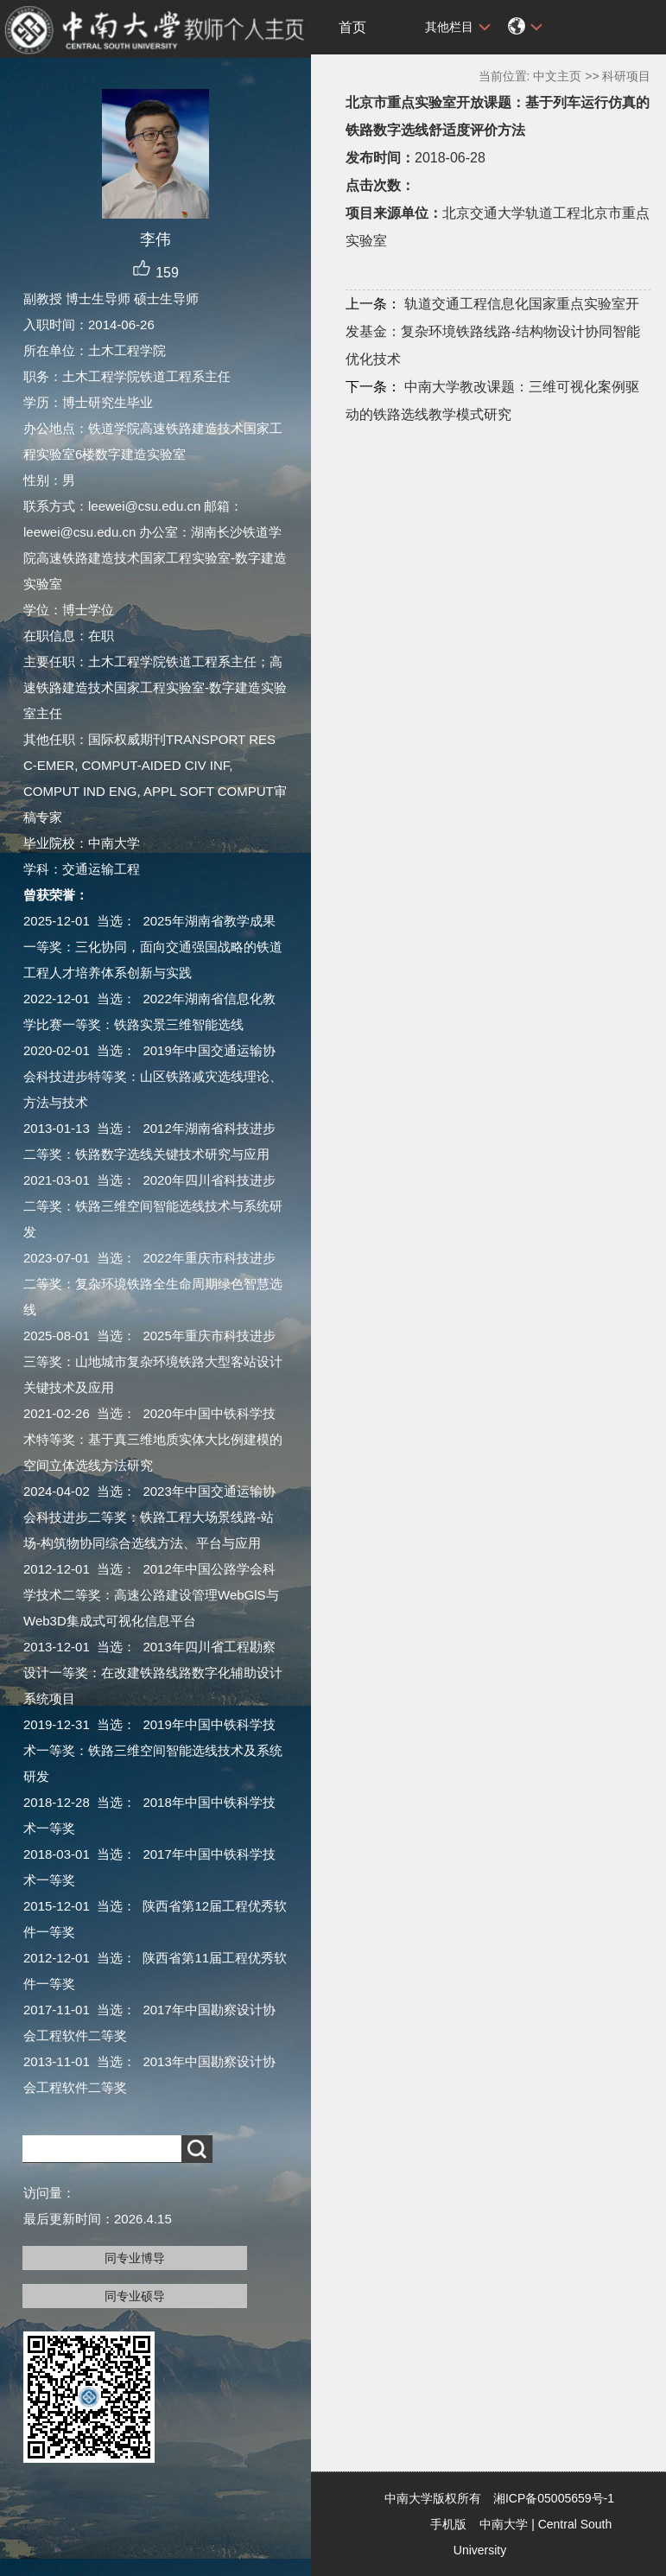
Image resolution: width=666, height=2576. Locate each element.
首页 (352, 27)
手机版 (448, 2524)
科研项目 (626, 76)
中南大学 (503, 2524)
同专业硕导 (135, 2296)
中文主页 (557, 76)
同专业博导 (135, 2258)
